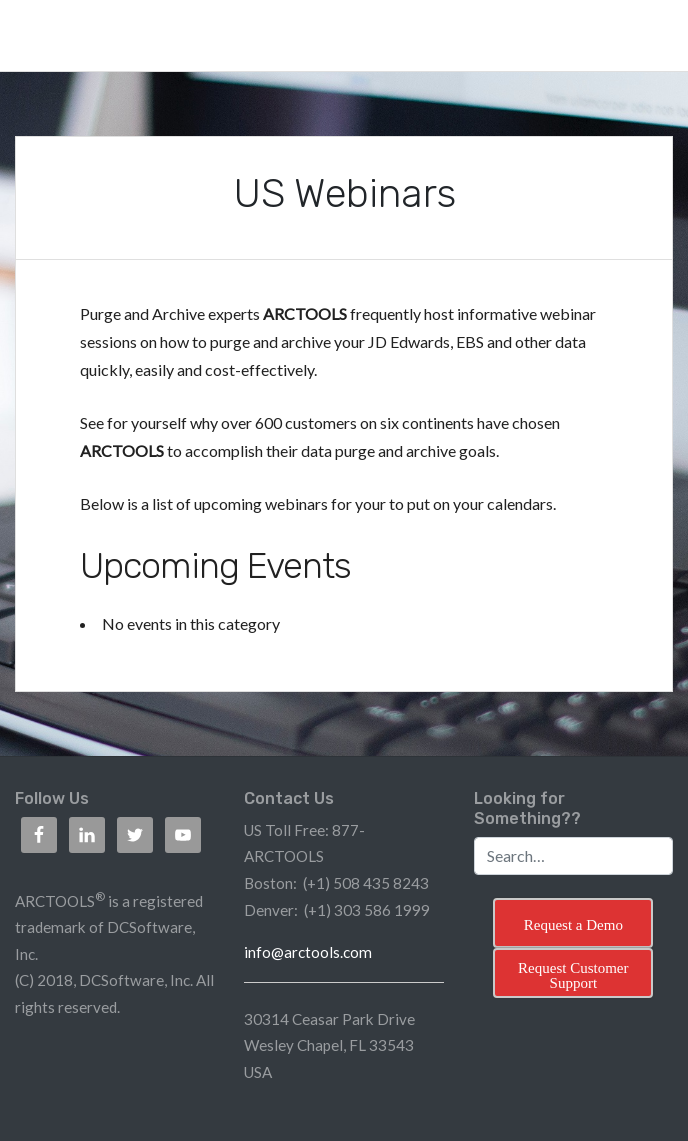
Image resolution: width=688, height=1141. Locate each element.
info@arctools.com (308, 952)
